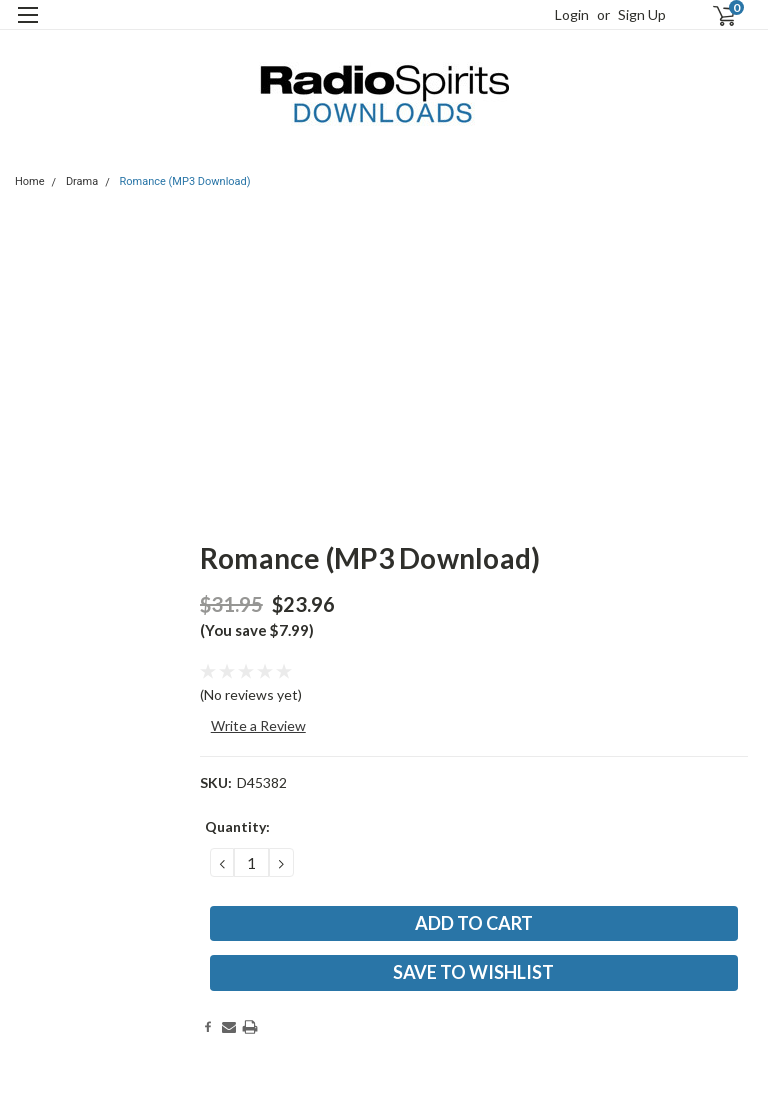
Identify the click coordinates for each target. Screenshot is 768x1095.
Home (30, 181)
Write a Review (258, 725)
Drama (82, 181)
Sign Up (642, 14)
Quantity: (237, 826)
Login (572, 14)
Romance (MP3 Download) (185, 181)
